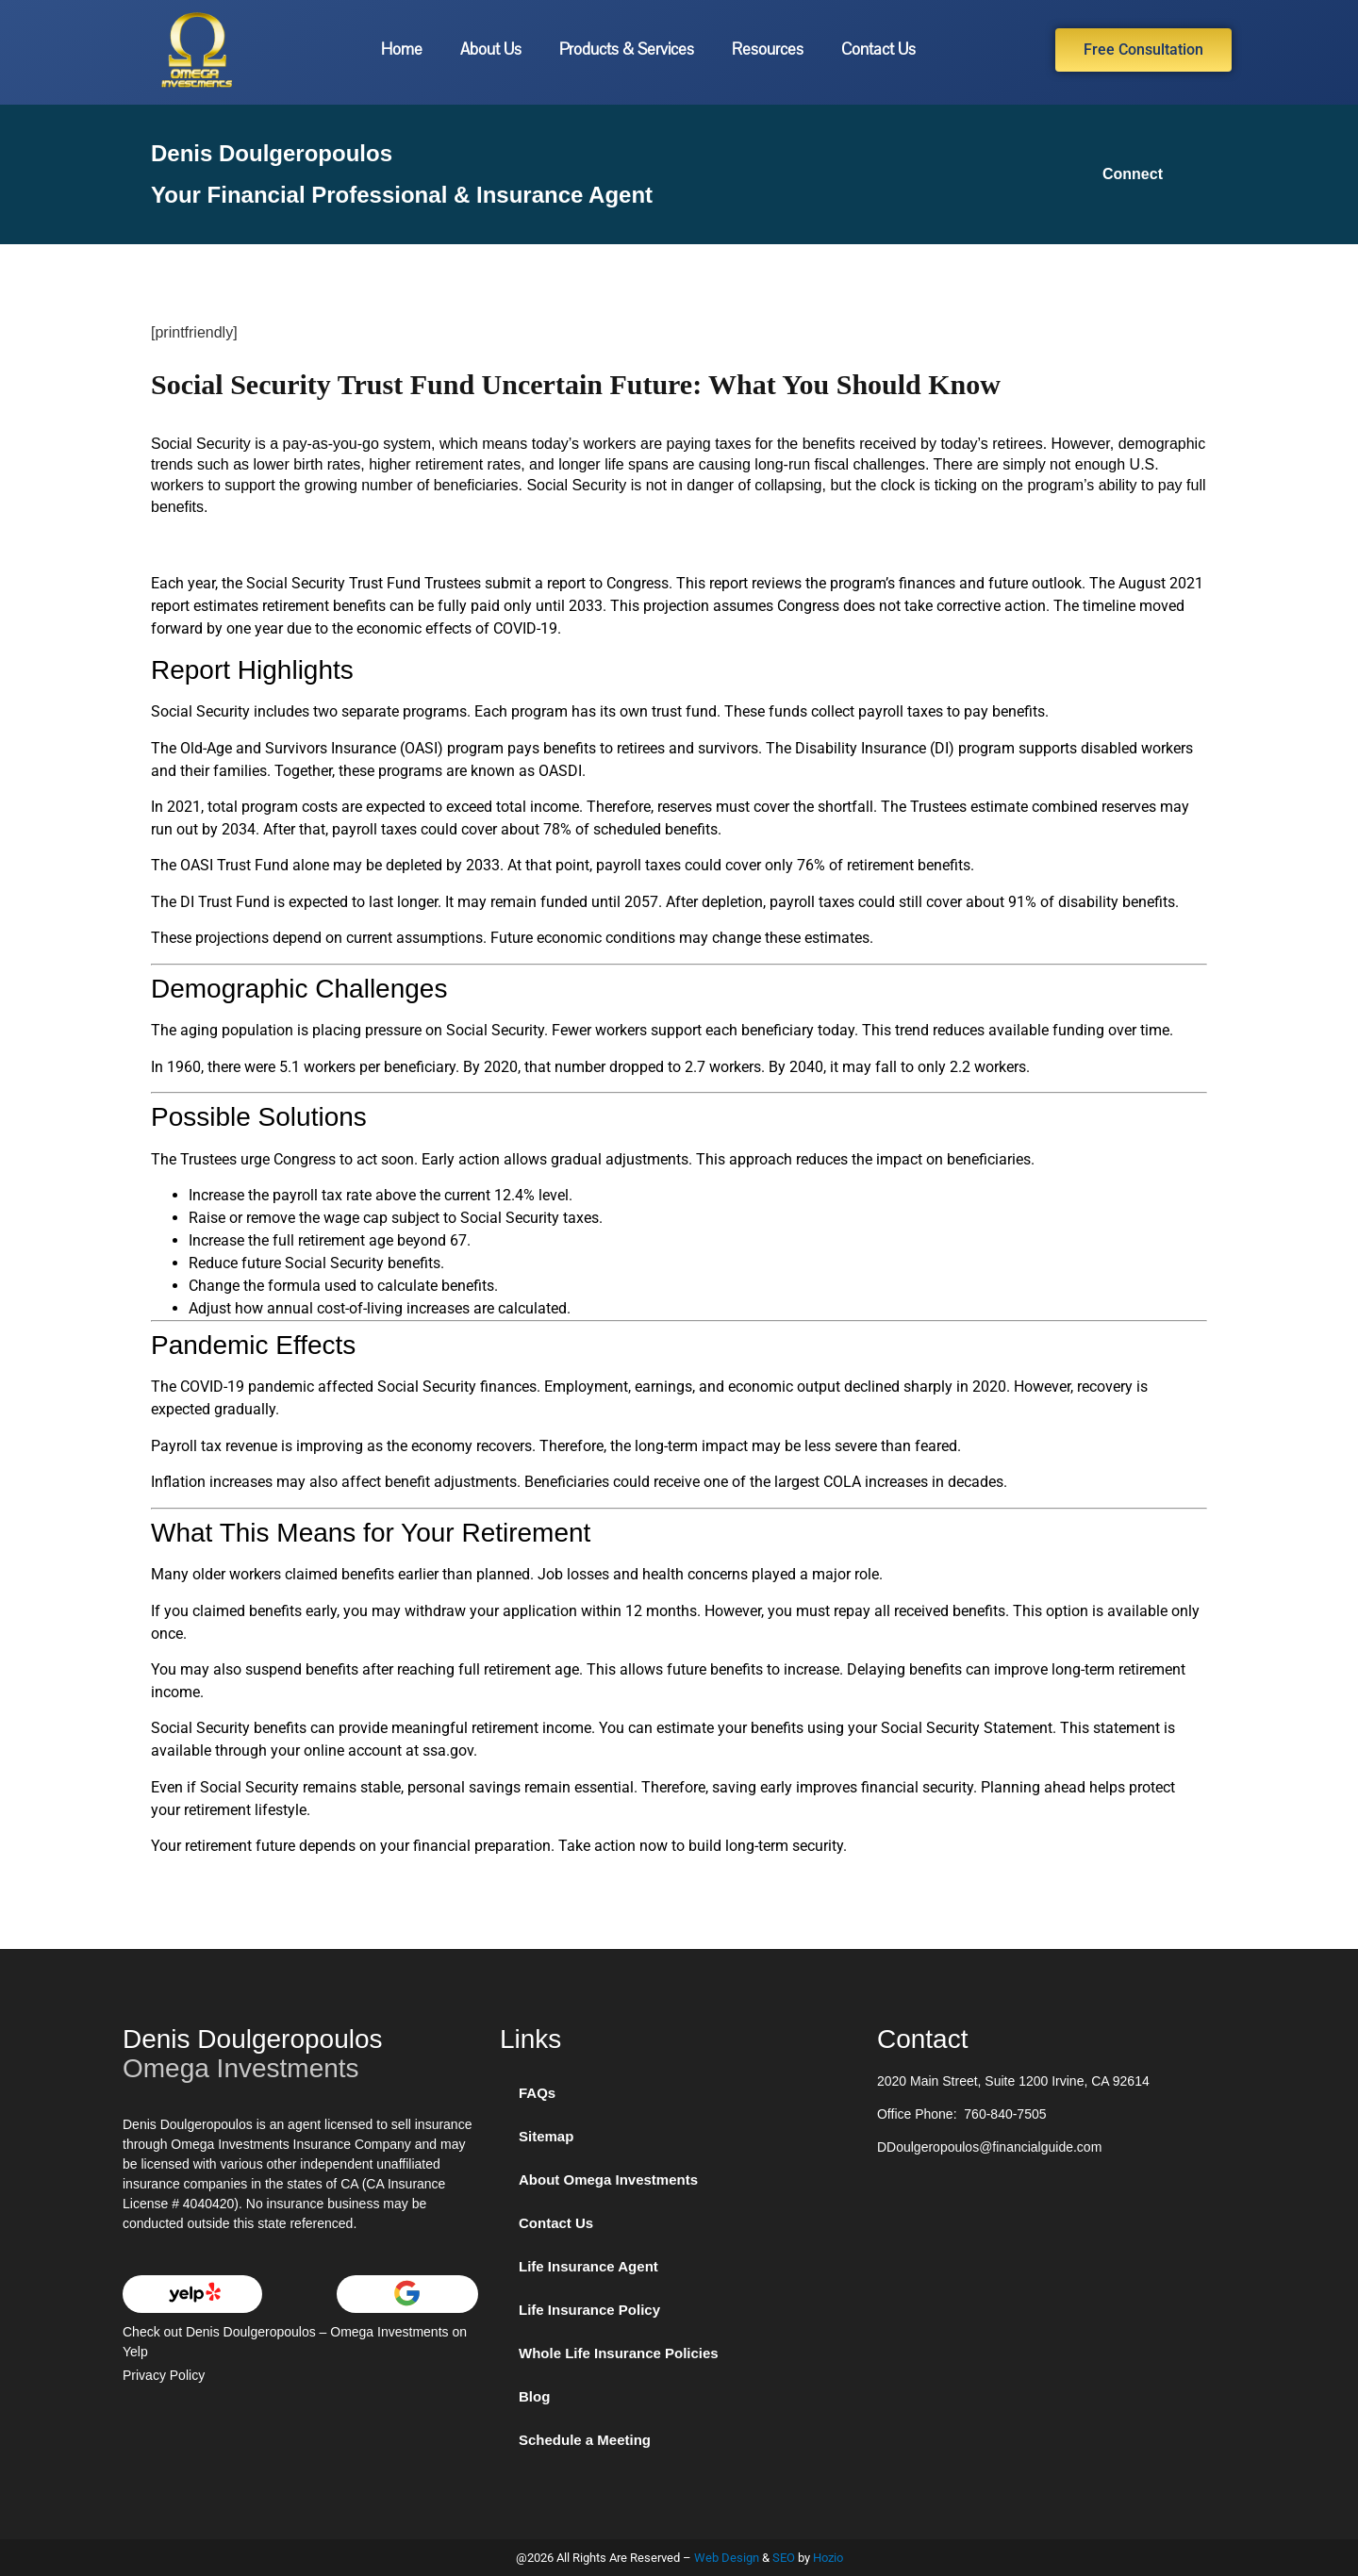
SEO (783, 2558)
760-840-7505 (1005, 2114)
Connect (1132, 174)
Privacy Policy (164, 2375)
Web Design (726, 2558)
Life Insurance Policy (589, 2310)
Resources (767, 49)
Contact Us (878, 49)
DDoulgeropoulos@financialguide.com (989, 2147)
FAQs (537, 2093)
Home (401, 49)
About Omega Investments (608, 2179)
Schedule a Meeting (585, 2440)
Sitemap (546, 2136)
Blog (534, 2396)
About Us (491, 49)
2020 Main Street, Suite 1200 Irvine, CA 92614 (1013, 2081)
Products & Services (626, 49)
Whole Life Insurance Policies (619, 2353)
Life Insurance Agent (588, 2266)
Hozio (828, 2558)
